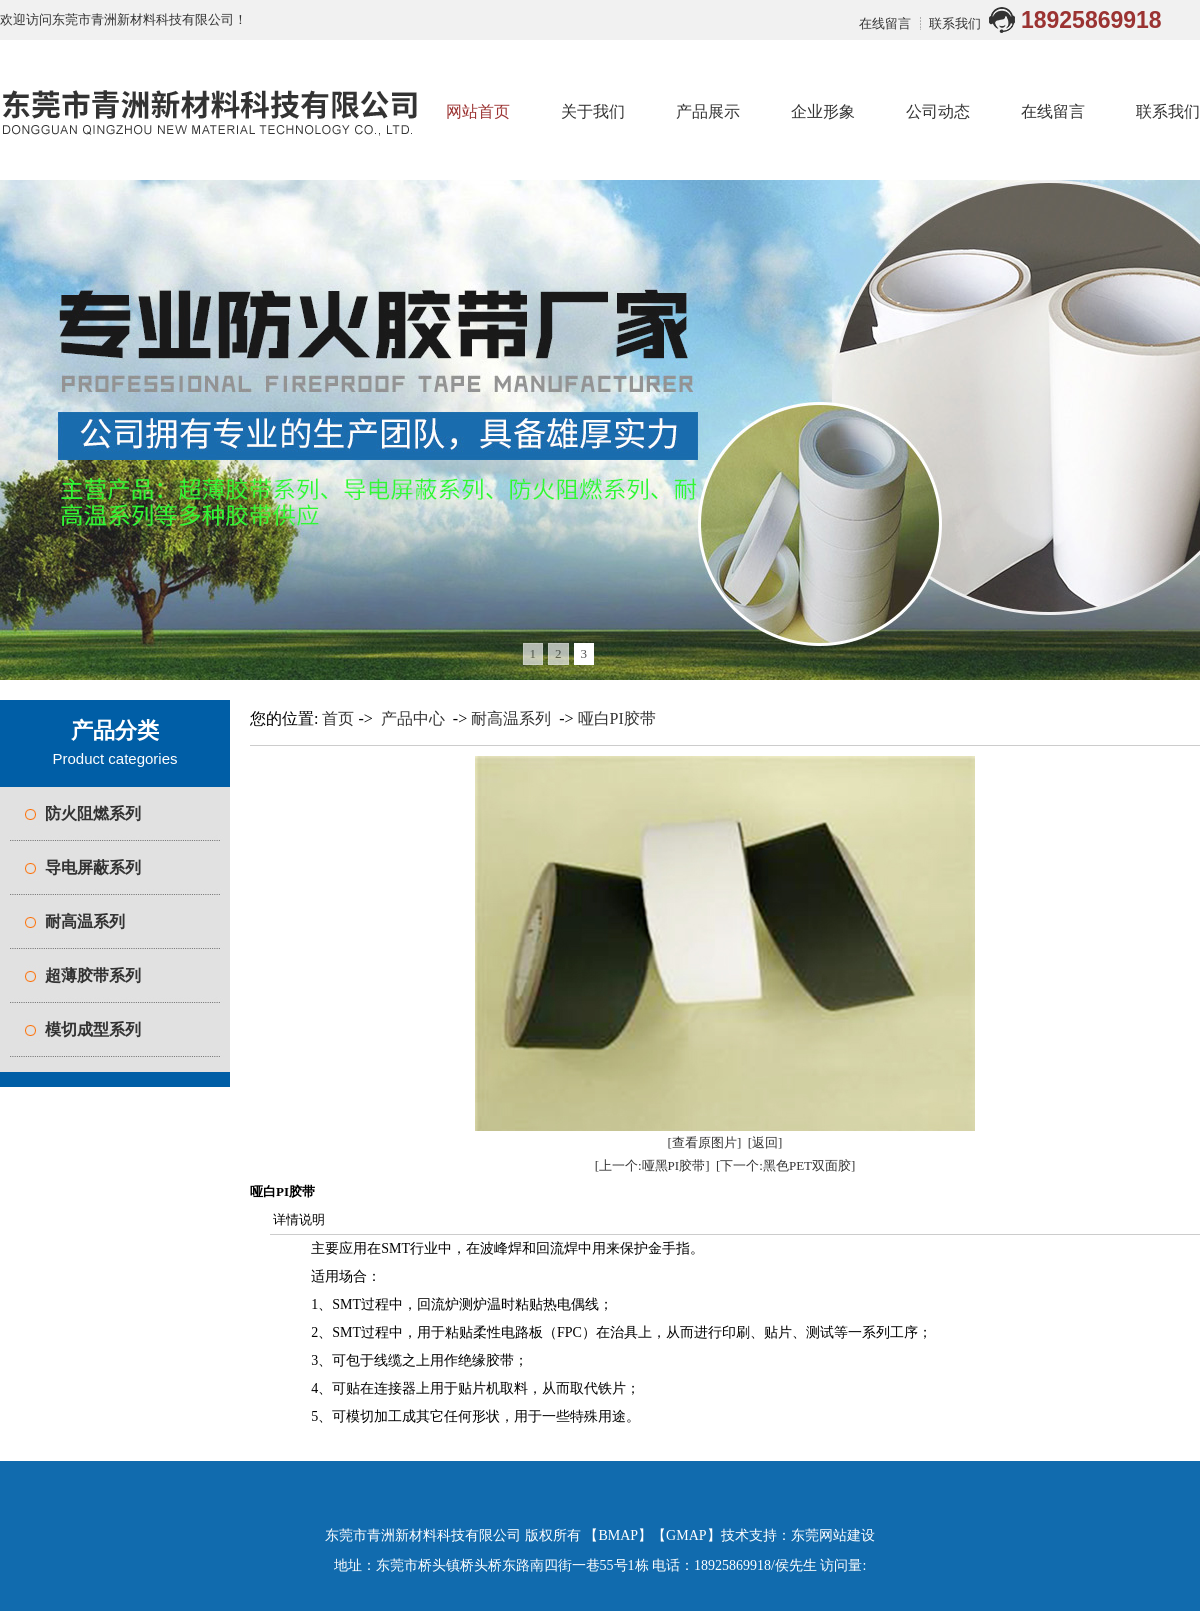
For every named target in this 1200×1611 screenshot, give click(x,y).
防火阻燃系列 (93, 813)
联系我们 (955, 23)
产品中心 (413, 718)
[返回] (765, 1142)
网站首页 (478, 111)
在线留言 (886, 23)
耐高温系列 (85, 921)
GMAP (686, 1535)
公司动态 (938, 111)
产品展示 (708, 111)
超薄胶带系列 (93, 975)
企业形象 (823, 111)
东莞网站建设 (833, 1535)
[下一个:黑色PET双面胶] (785, 1165)
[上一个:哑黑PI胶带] (652, 1165)
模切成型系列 (93, 1029)
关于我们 (593, 111)
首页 (338, 718)
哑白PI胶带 (617, 718)
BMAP (618, 1535)
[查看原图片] (705, 1142)
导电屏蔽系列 (93, 867)
